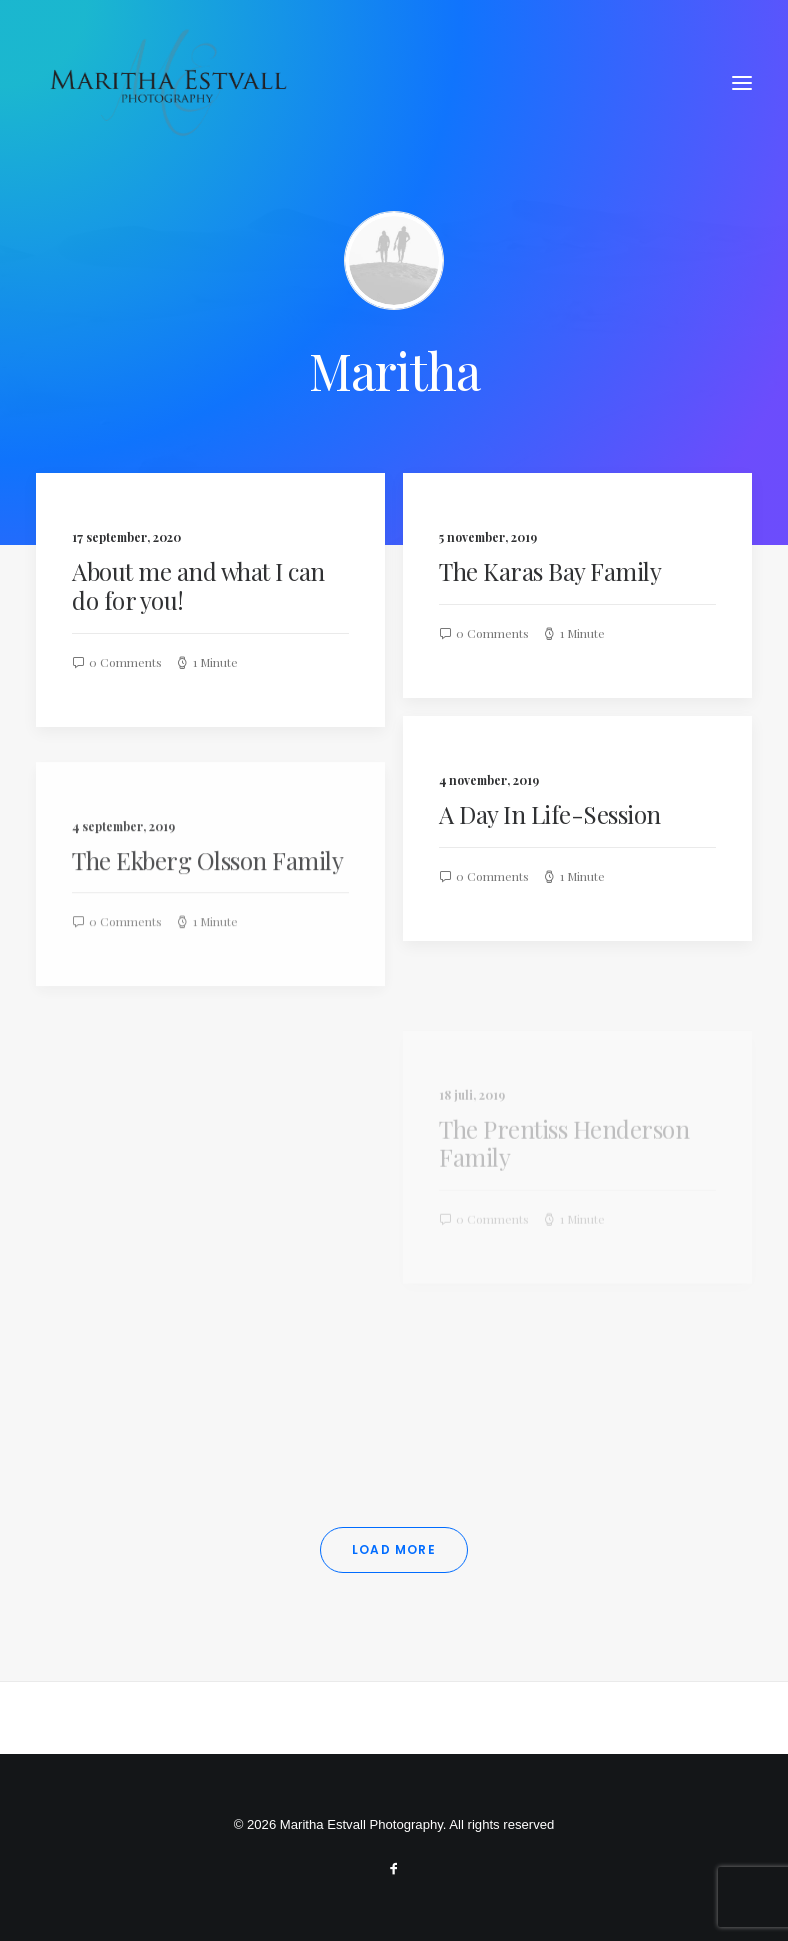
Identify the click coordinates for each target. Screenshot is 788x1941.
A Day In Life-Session (550, 814)
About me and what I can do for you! (198, 585)
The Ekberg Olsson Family (207, 914)
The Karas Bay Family (550, 571)
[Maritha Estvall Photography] (167, 83)
